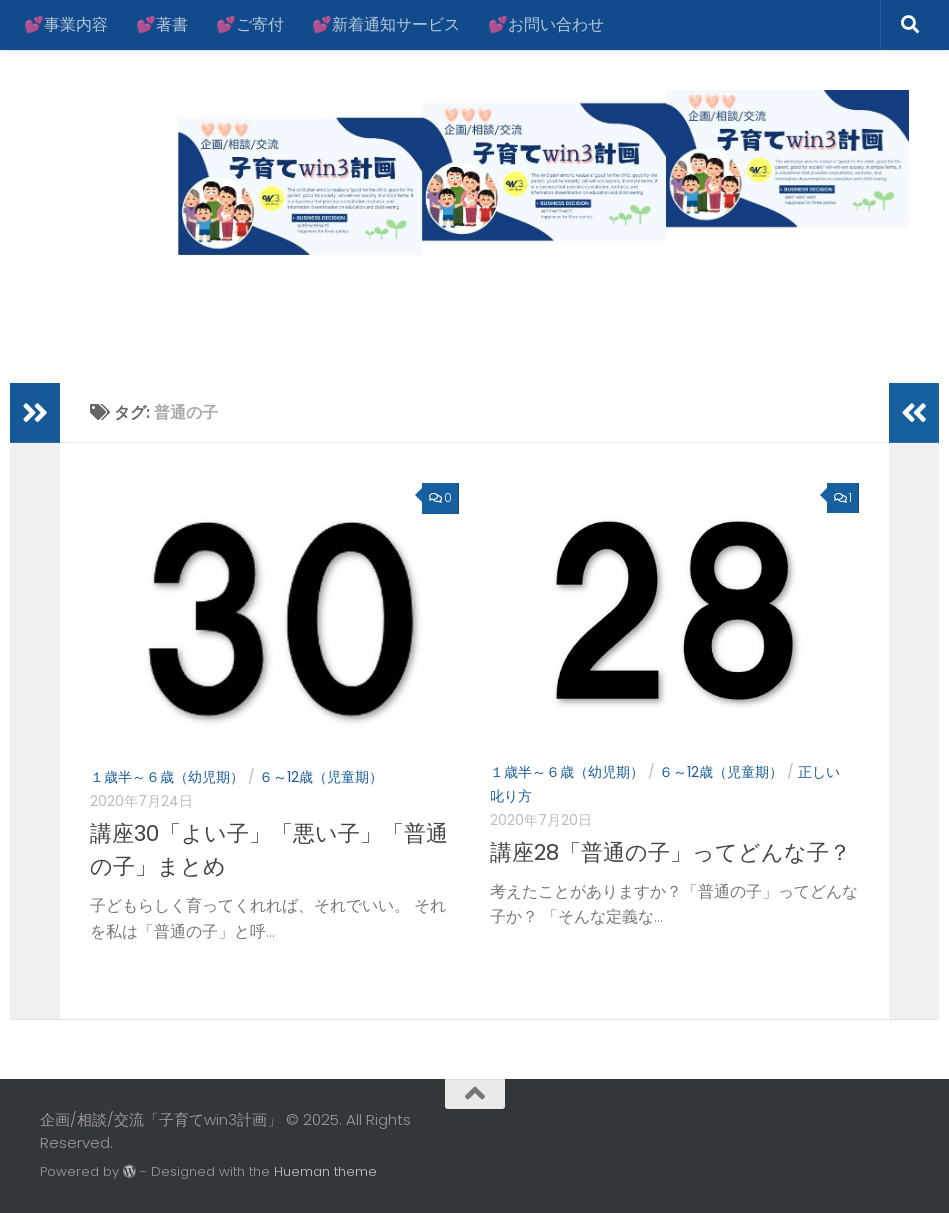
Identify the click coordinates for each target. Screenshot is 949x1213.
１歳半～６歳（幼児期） (167, 777)
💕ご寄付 (250, 24)
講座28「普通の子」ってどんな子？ (670, 852)
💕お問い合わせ (546, 24)
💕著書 (162, 24)
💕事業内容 (66, 24)
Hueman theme (325, 1171)
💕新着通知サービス (386, 24)
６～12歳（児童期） (321, 777)
